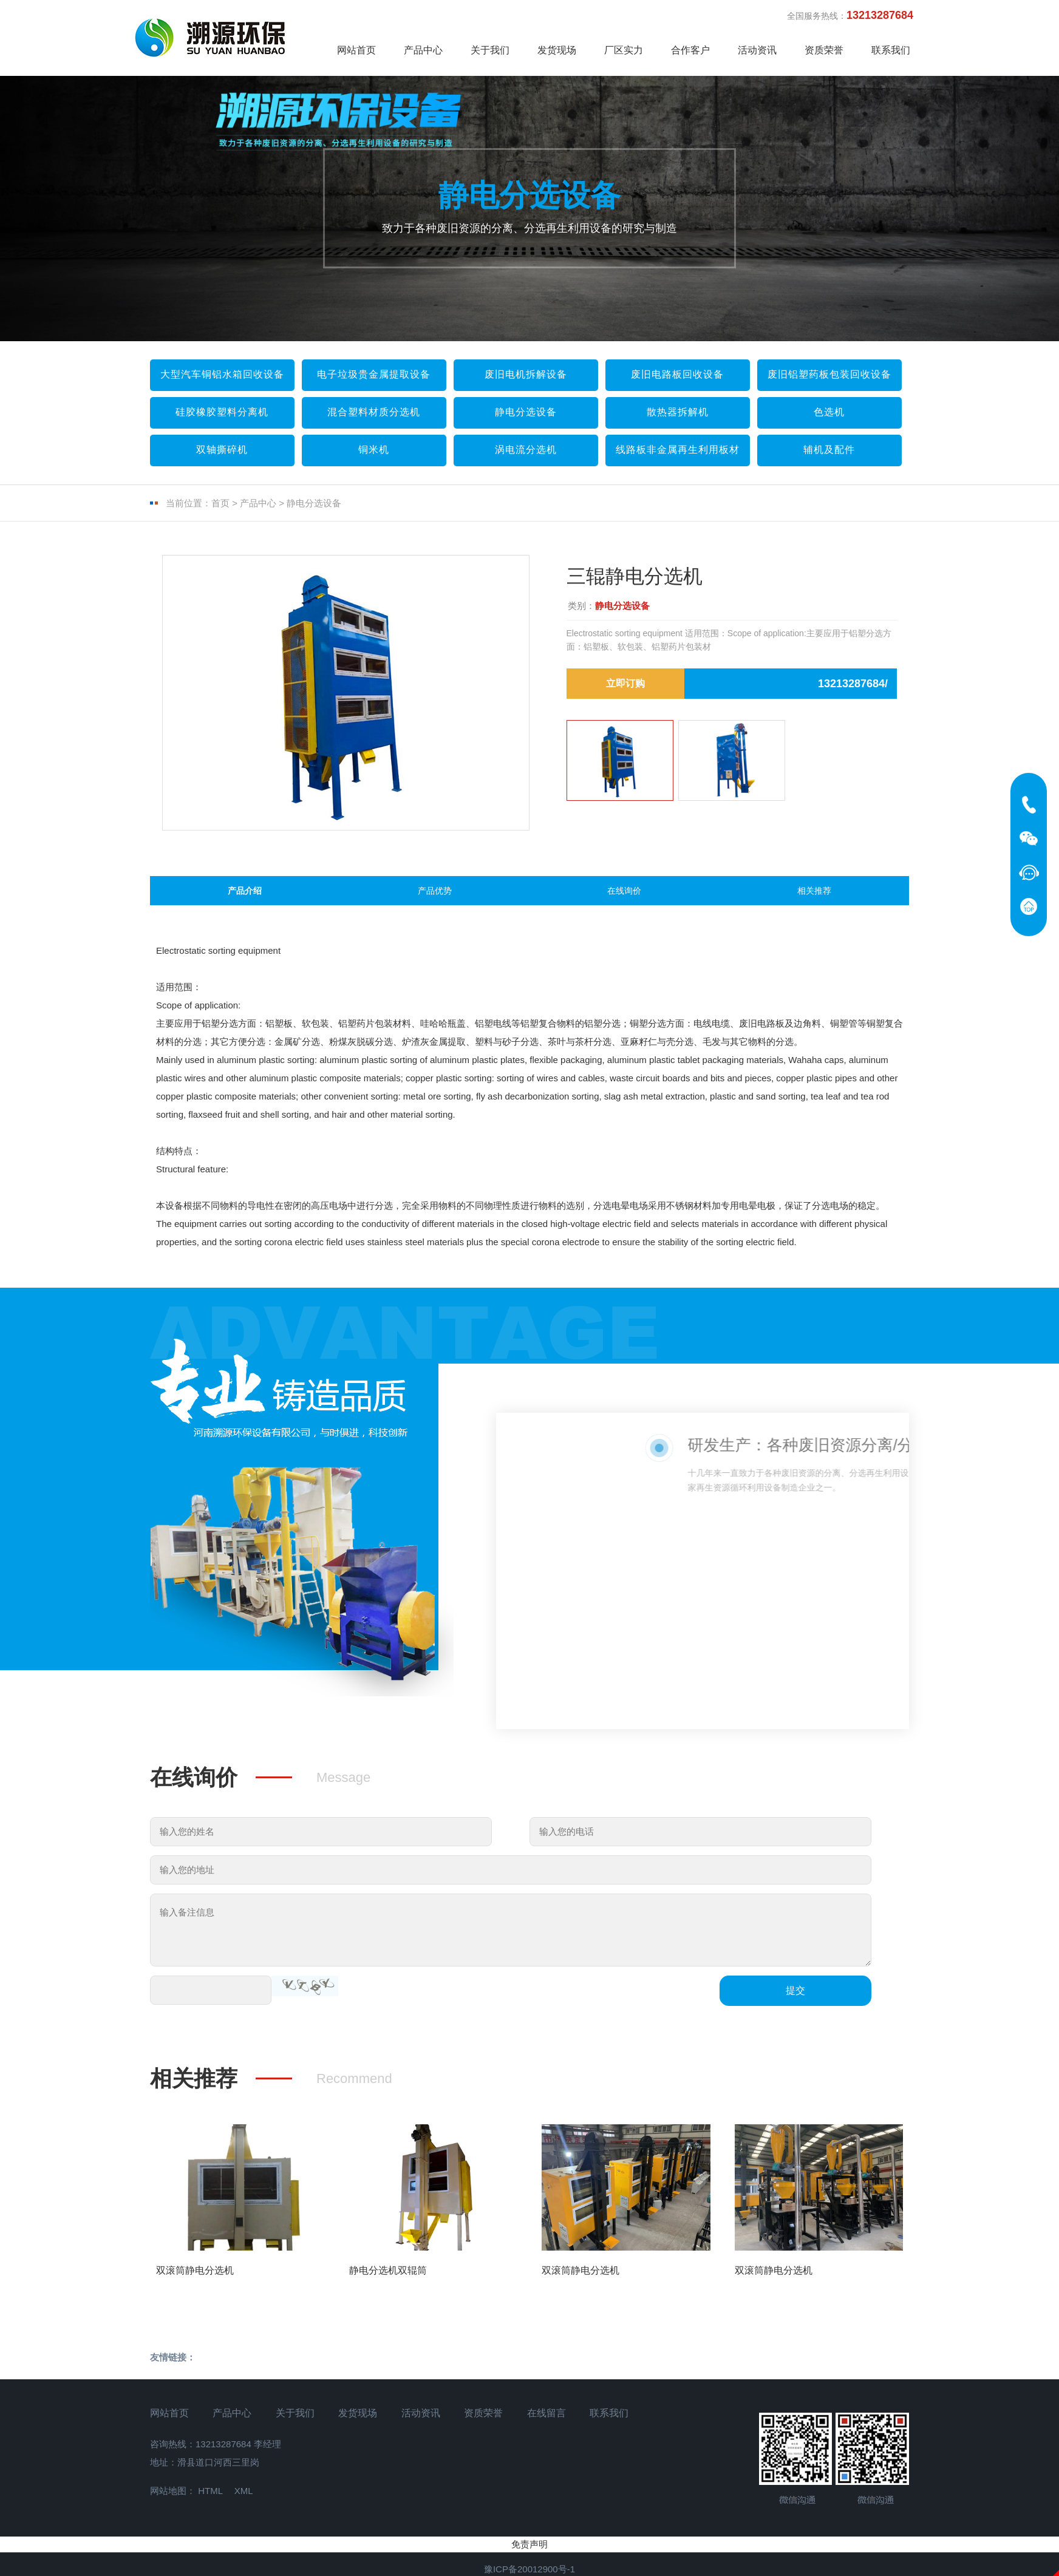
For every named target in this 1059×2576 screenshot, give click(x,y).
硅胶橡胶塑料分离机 (221, 412)
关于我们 (490, 50)
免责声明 (529, 2561)
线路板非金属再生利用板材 (678, 449)
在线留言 (546, 2429)
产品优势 (435, 898)
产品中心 (423, 50)
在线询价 (624, 898)
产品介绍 (245, 898)
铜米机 (373, 449)
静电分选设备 (526, 412)
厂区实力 (623, 50)
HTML (210, 2508)
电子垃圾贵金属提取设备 (374, 374)
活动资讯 (757, 50)
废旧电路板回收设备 (677, 374)
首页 (220, 503)
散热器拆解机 (678, 412)
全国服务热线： (855, 15)
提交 (795, 2007)
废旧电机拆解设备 (526, 374)
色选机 (829, 412)
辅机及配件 (829, 449)
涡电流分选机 (526, 449)
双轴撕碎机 (222, 449)
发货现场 (556, 50)
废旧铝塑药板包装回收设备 (829, 374)
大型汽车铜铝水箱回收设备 (222, 374)
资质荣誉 (824, 50)
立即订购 (625, 683)
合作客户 (690, 50)
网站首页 (356, 50)
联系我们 (890, 50)
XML (243, 2508)
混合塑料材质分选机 (373, 412)
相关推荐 (814, 898)
